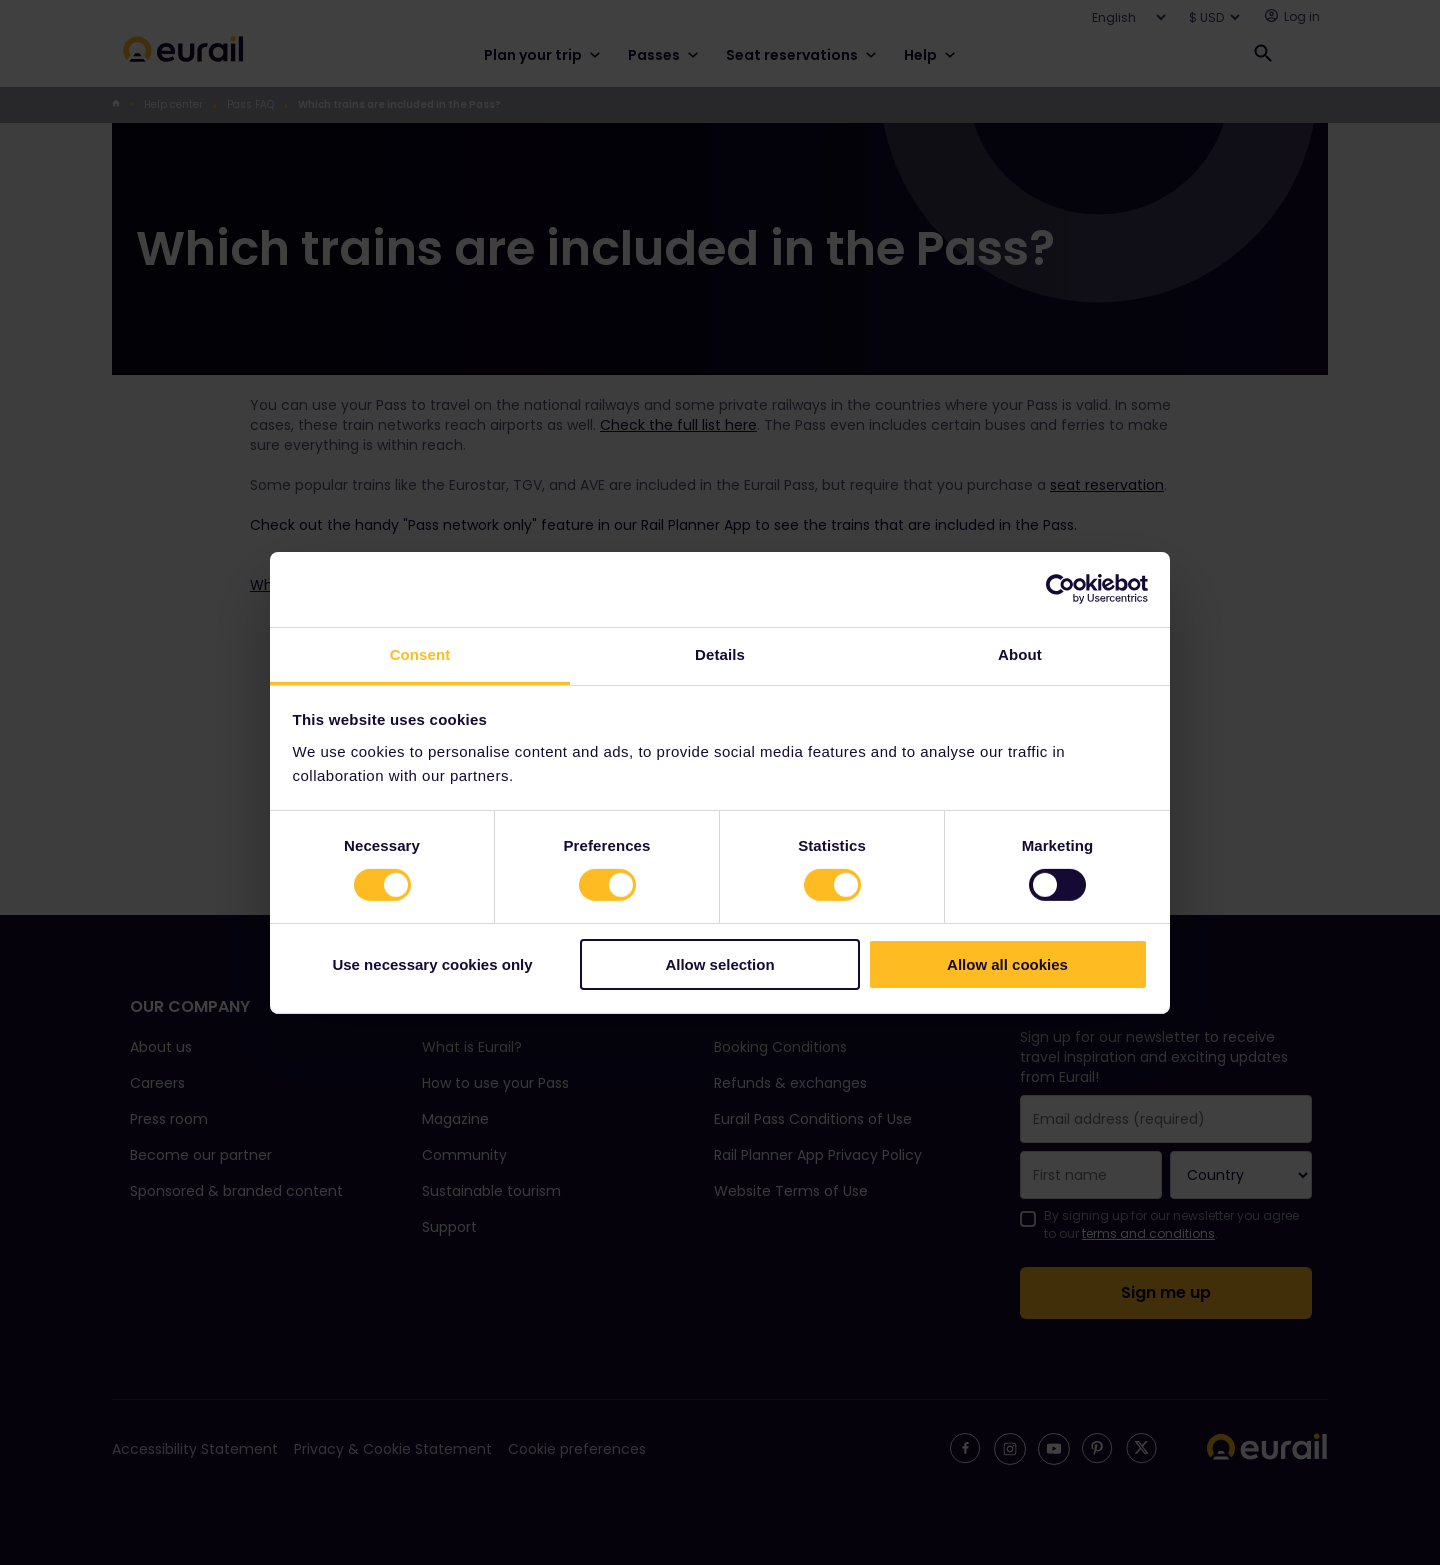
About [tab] (1020, 653)
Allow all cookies (1007, 964)
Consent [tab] (420, 653)
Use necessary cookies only (432, 964)
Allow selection (719, 964)
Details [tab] (720, 653)
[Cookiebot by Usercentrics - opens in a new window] (1060, 589)
